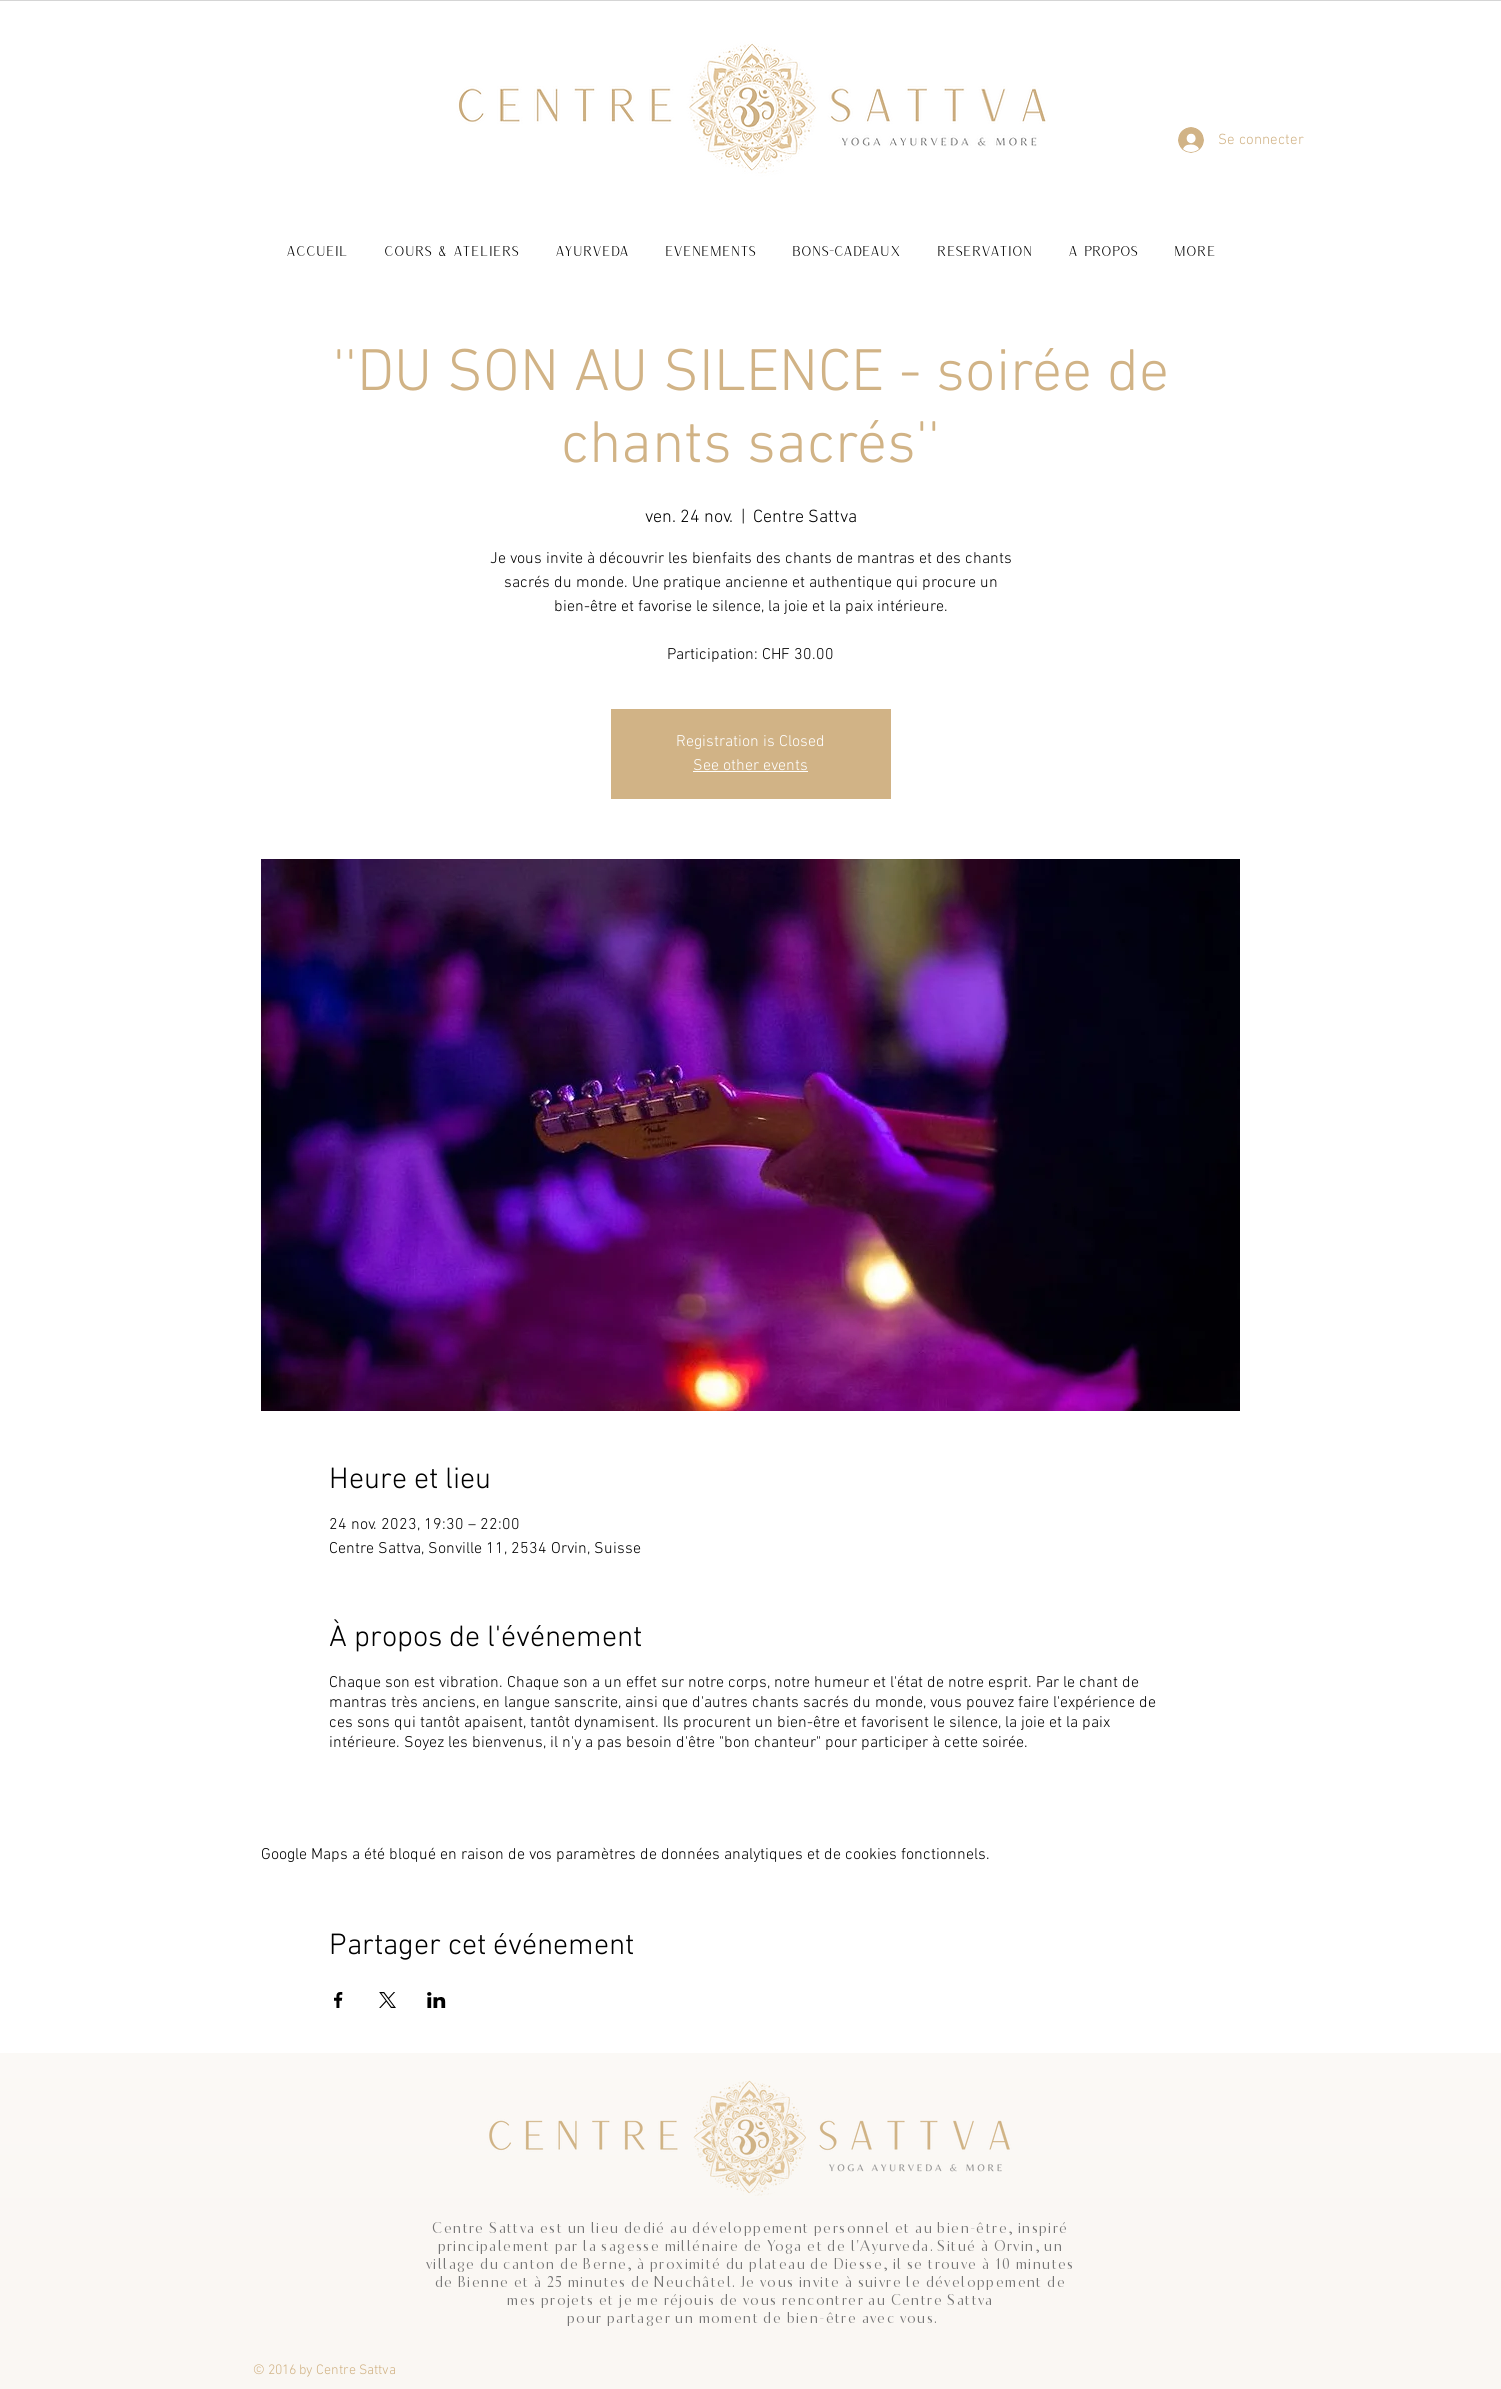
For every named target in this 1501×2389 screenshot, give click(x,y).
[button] (451, 241)
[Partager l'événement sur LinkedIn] (436, 2000)
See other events (750, 766)
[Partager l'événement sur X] (387, 2000)
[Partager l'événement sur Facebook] (338, 2000)
